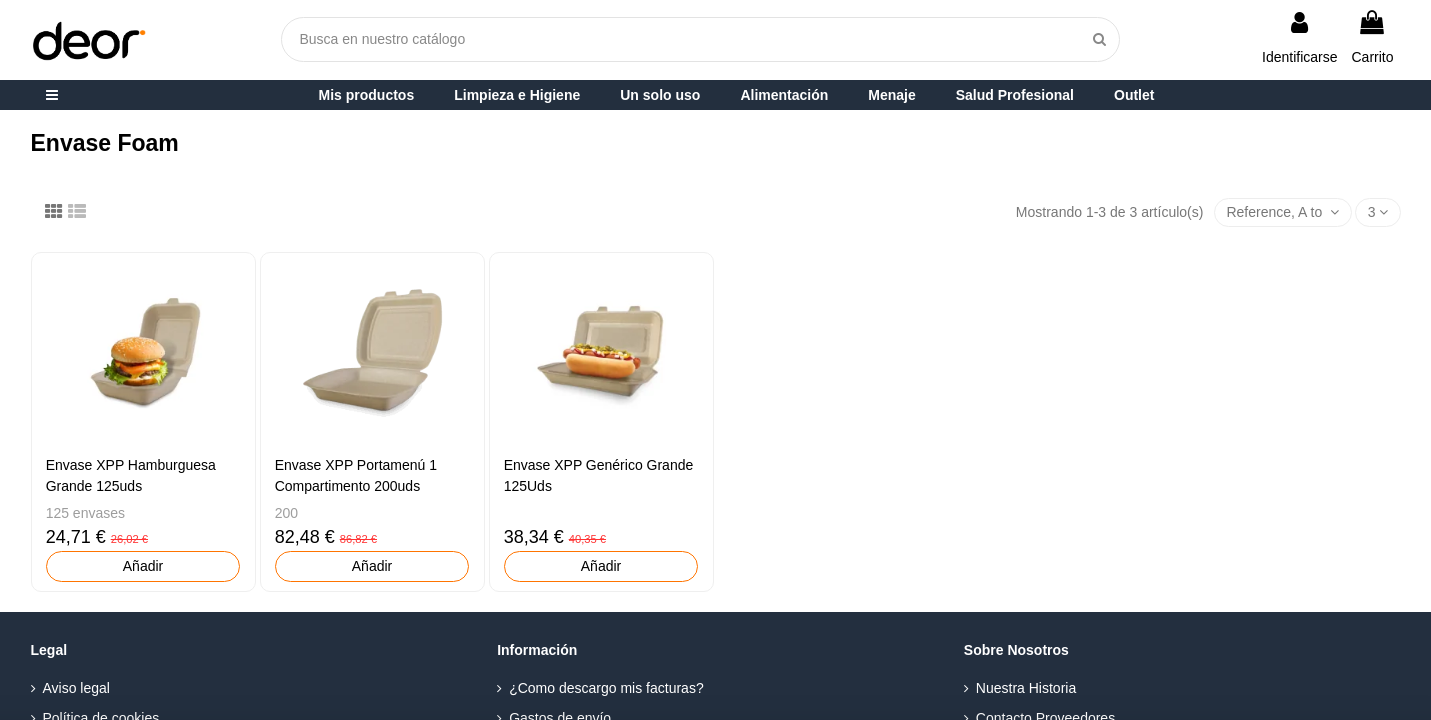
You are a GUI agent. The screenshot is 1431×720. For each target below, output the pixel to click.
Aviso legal (76, 688)
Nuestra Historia (1026, 688)
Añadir (143, 566)
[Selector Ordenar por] (1282, 212)
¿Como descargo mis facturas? (606, 688)
